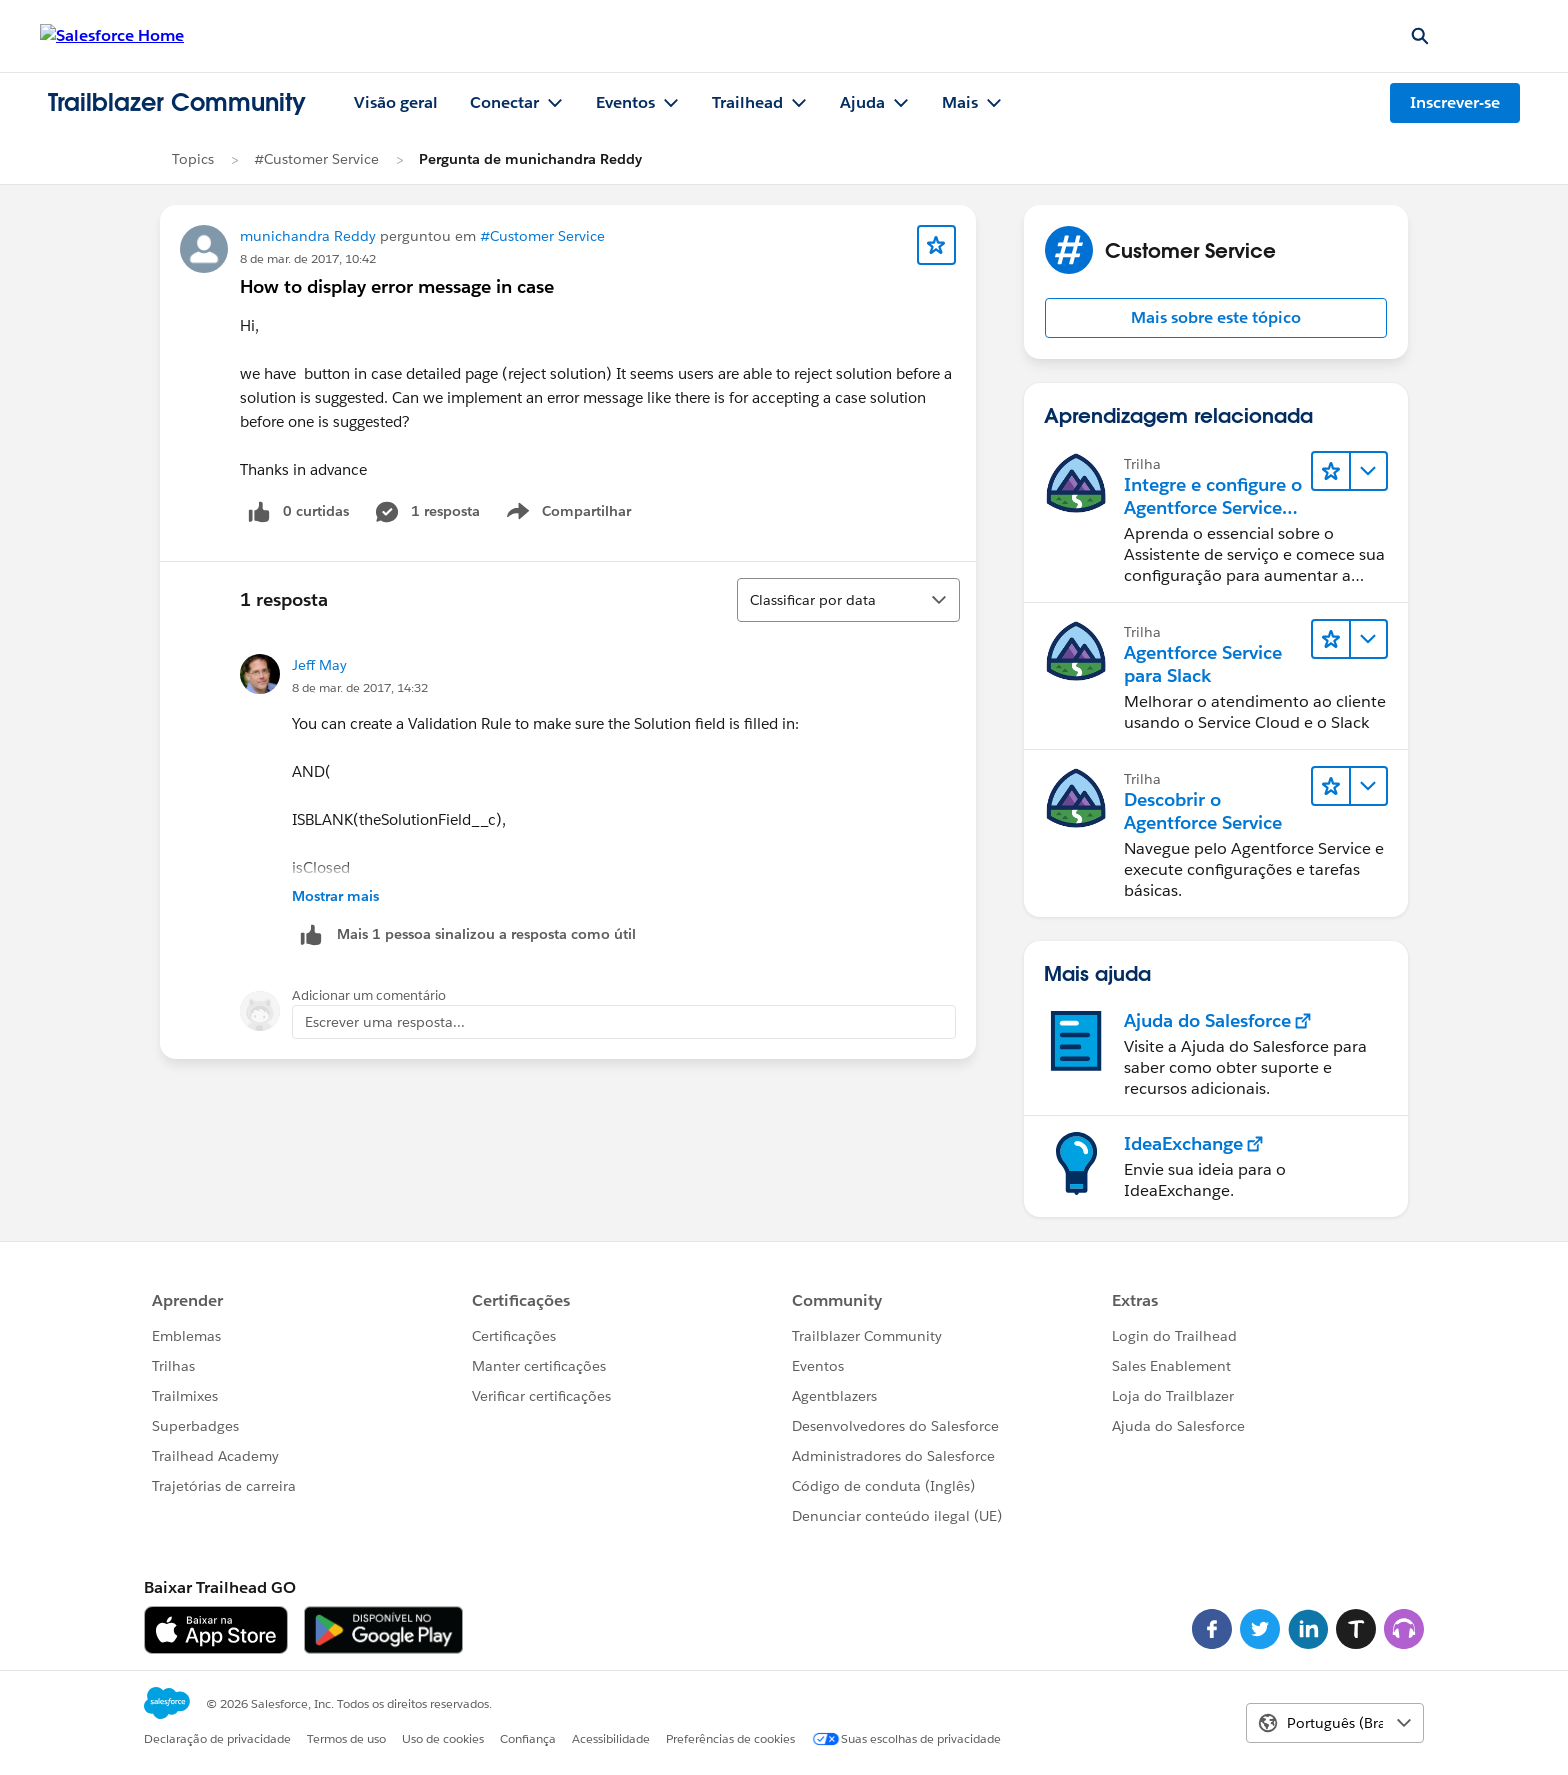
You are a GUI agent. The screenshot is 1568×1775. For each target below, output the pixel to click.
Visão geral (396, 102)
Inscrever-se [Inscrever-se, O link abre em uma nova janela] (1455, 102)
